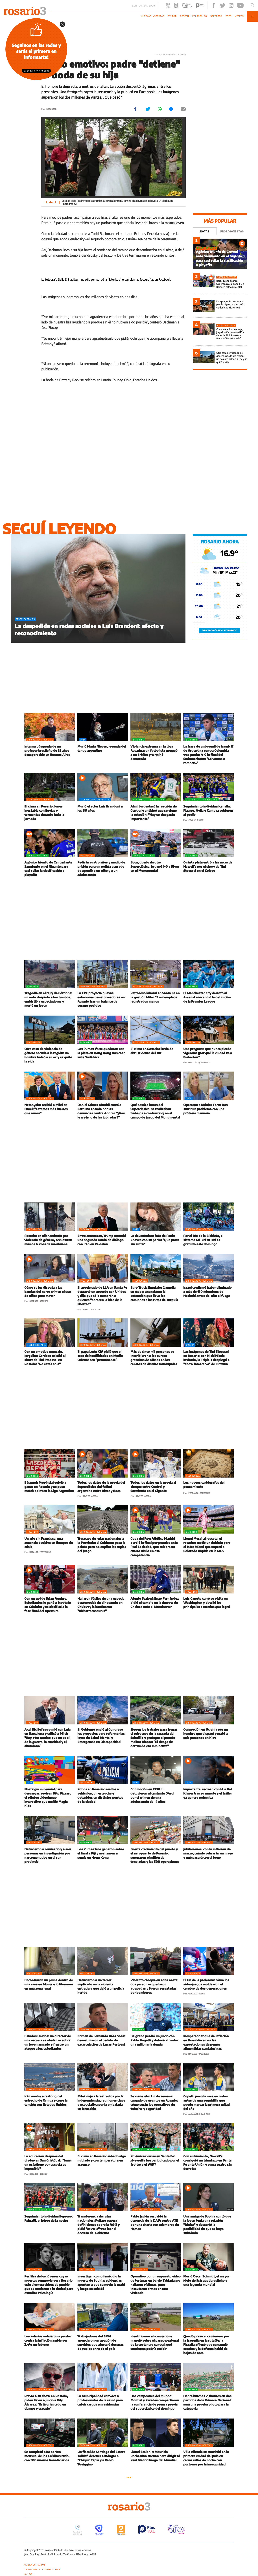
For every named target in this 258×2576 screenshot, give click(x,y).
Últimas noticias (152, 16)
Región (184, 16)
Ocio (228, 16)
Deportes (216, 16)
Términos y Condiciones (42, 2569)
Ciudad (172, 16)
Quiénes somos (34, 2564)
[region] (129, 37)
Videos (239, 16)
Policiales (199, 16)
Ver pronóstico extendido (219, 630)
